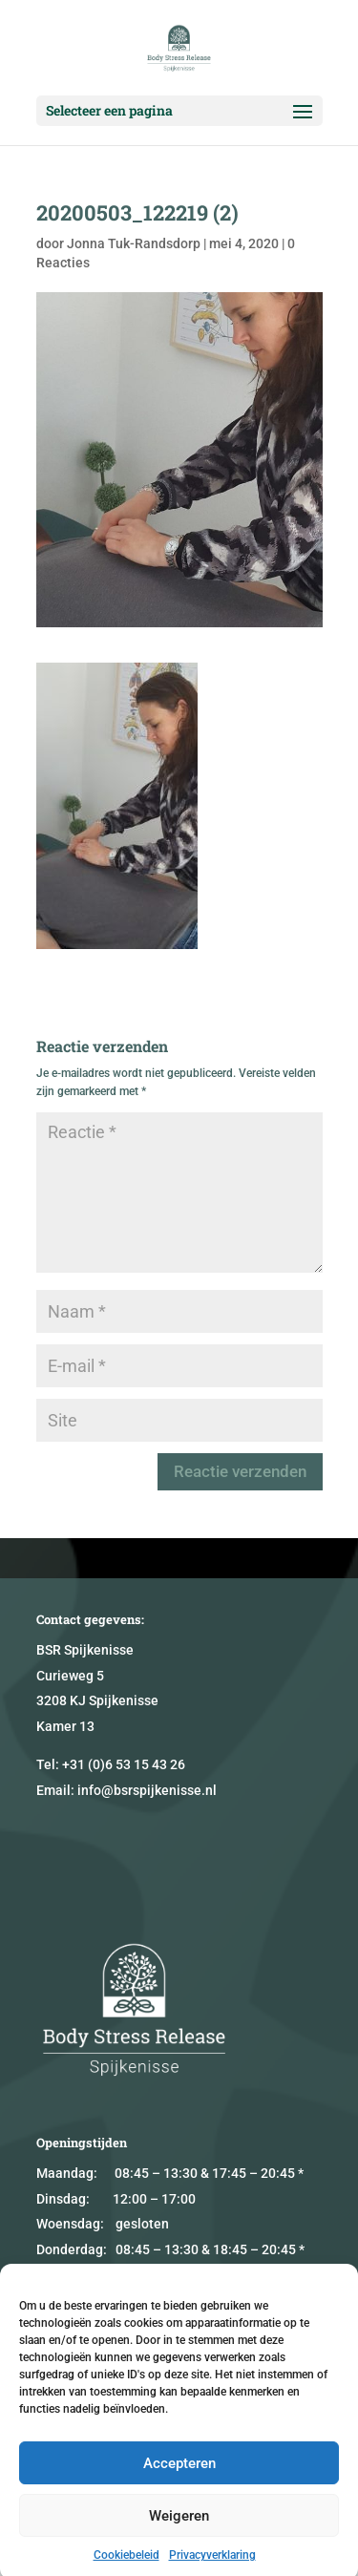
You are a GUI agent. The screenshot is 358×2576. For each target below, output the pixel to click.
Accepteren (179, 2486)
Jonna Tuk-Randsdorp (133, 243)
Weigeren (179, 2538)
